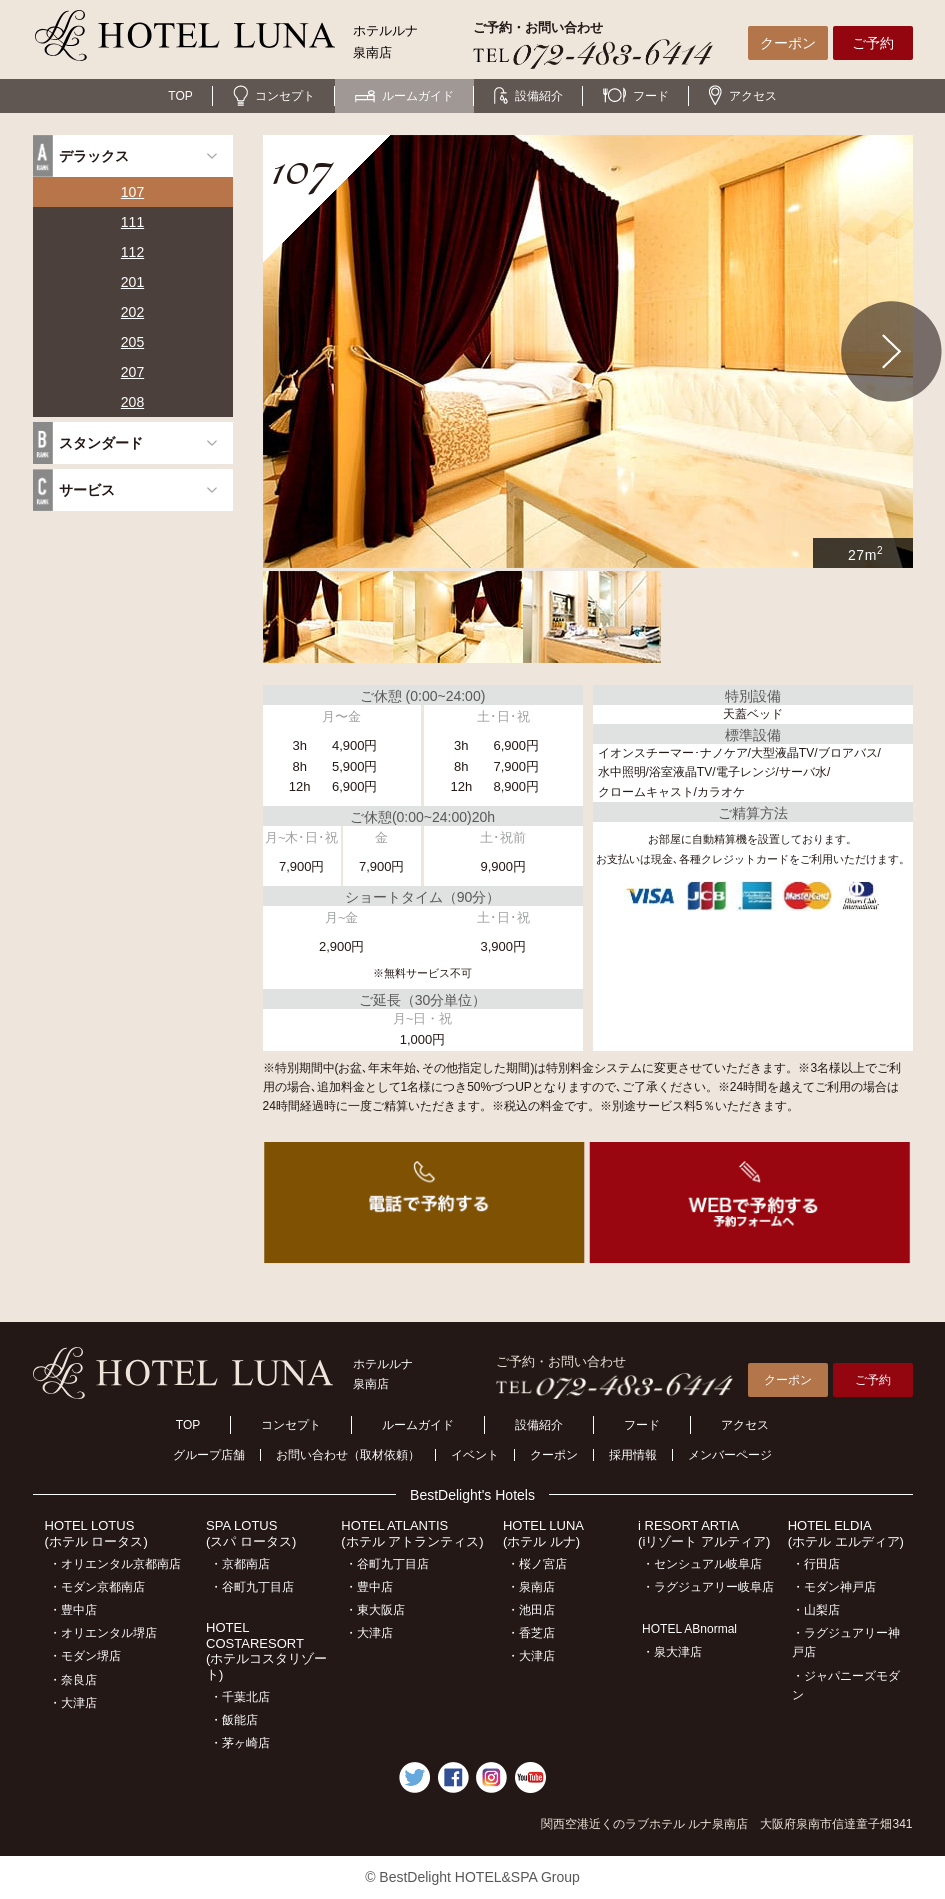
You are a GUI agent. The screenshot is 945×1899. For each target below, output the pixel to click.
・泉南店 (531, 1587)
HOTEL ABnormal (689, 1629)
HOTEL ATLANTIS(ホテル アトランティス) (412, 1533)
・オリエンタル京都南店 (115, 1564)
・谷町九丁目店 (252, 1587)
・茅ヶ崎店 (240, 1743)
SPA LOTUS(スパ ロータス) (251, 1533)
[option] (588, 351)
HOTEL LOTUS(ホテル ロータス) (96, 1533)
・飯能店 (234, 1720)
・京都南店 (240, 1564)
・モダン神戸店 (834, 1587)
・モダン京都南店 (97, 1587)
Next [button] (892, 352)
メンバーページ (730, 1455)
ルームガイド (404, 96)
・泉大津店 (672, 1652)
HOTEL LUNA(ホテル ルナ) (543, 1533)
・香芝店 (531, 1633)
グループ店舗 (209, 1455)
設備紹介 (528, 96)
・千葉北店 (240, 1697)
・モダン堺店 (85, 1656)
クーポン (788, 43)
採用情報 (633, 1455)
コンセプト (274, 96)
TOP (180, 96)
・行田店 (816, 1564)
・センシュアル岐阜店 (702, 1564)
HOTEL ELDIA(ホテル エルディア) (846, 1533)
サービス (87, 490)
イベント (475, 1455)
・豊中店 (73, 1610)
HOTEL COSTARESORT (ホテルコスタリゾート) (266, 1651)
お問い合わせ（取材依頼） (348, 1455)
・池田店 (531, 1610)
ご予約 (873, 43)
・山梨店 (816, 1610)
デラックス (94, 156)
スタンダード (101, 443)
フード (636, 96)
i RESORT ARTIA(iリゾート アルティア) (704, 1533)
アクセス (743, 96)
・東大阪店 (375, 1610)
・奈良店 (73, 1680)
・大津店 (73, 1703)
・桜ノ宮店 (537, 1564)
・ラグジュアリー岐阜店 (708, 1587)
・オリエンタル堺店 (103, 1633)
